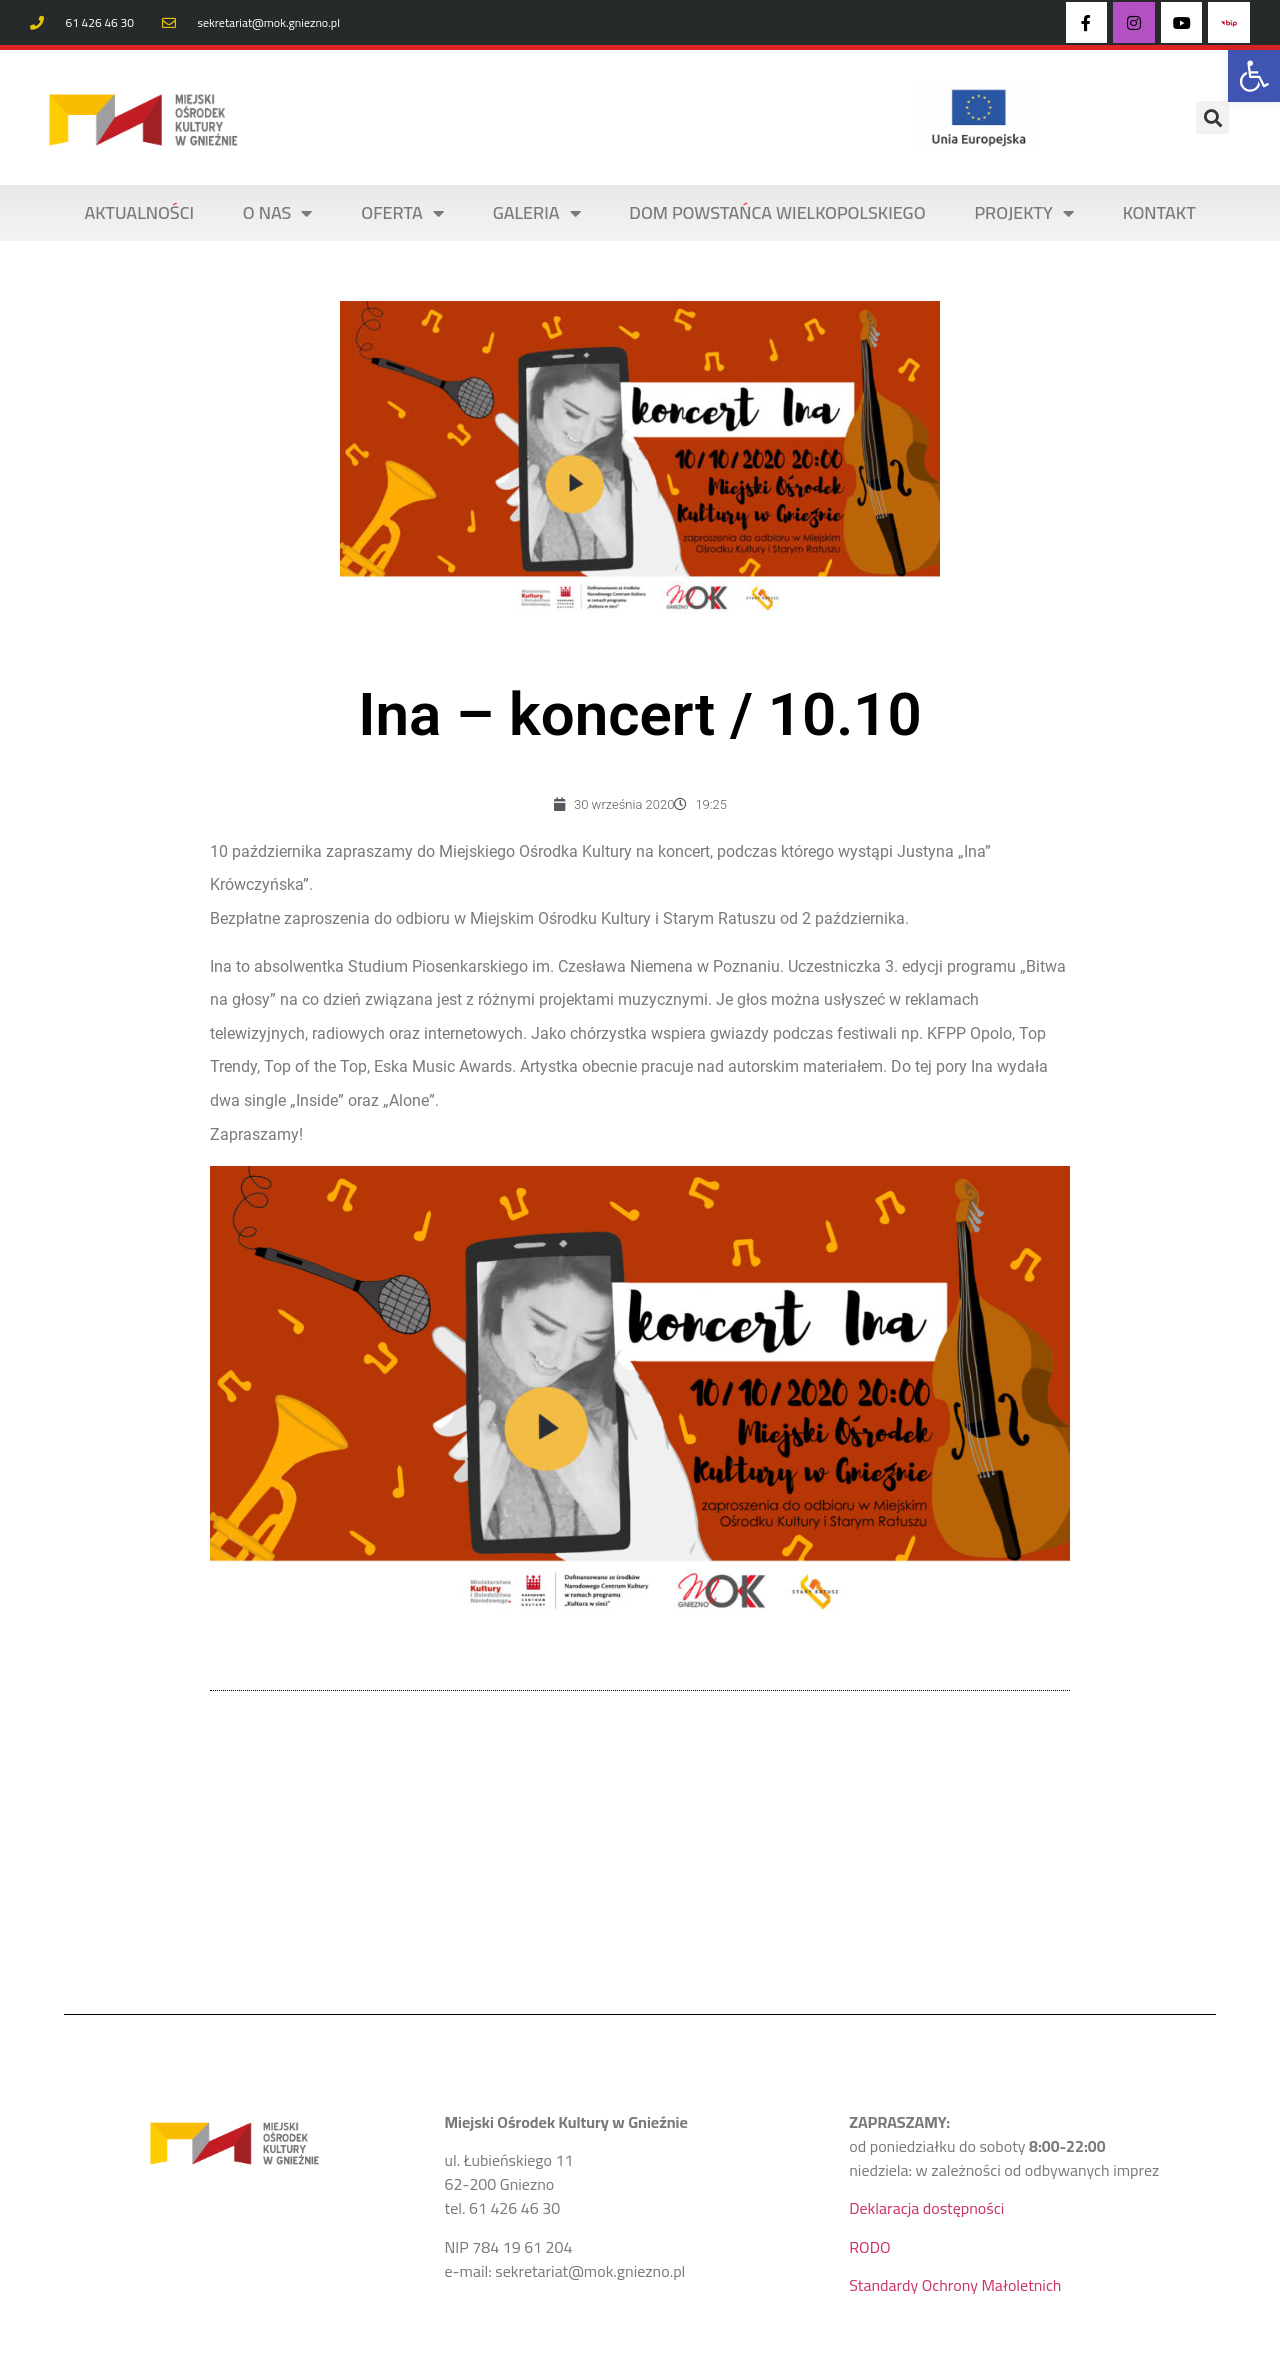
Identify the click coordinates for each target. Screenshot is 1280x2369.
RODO (869, 2247)
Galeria (537, 213)
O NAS (278, 213)
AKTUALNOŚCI (139, 212)
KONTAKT (1159, 212)
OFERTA (402, 213)
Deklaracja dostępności (926, 2208)
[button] (1254, 76)
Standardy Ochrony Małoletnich (955, 2285)
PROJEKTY (1023, 213)
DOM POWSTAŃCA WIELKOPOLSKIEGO (777, 212)
